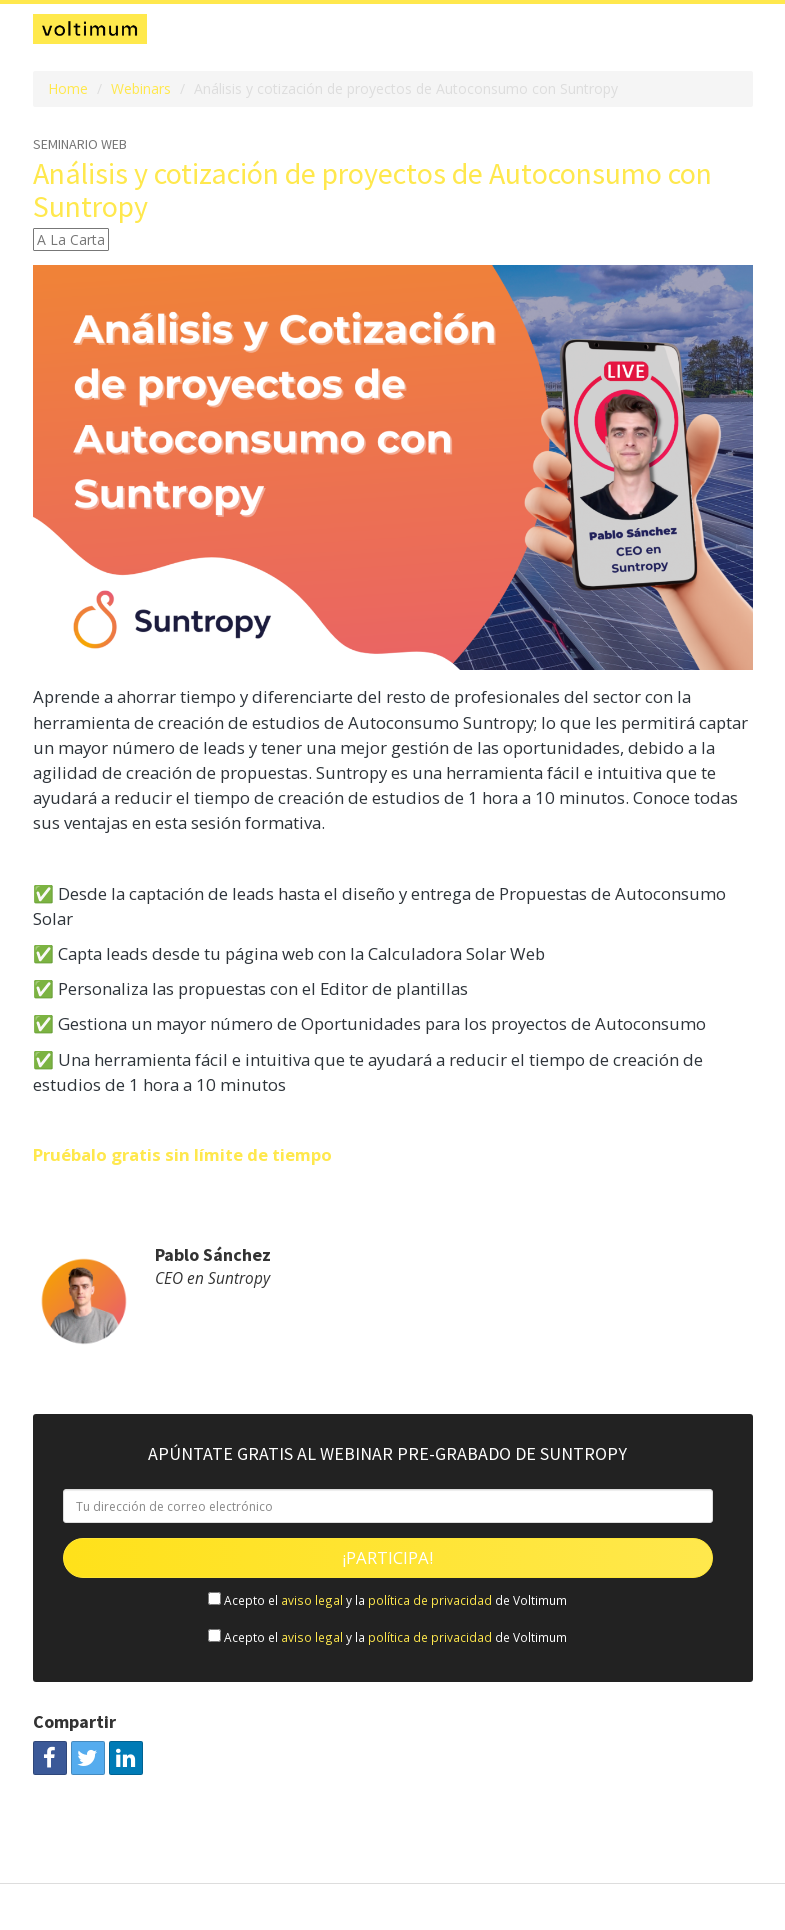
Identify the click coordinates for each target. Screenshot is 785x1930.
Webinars (141, 88)
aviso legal (312, 1600)
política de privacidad (430, 1600)
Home (68, 88)
